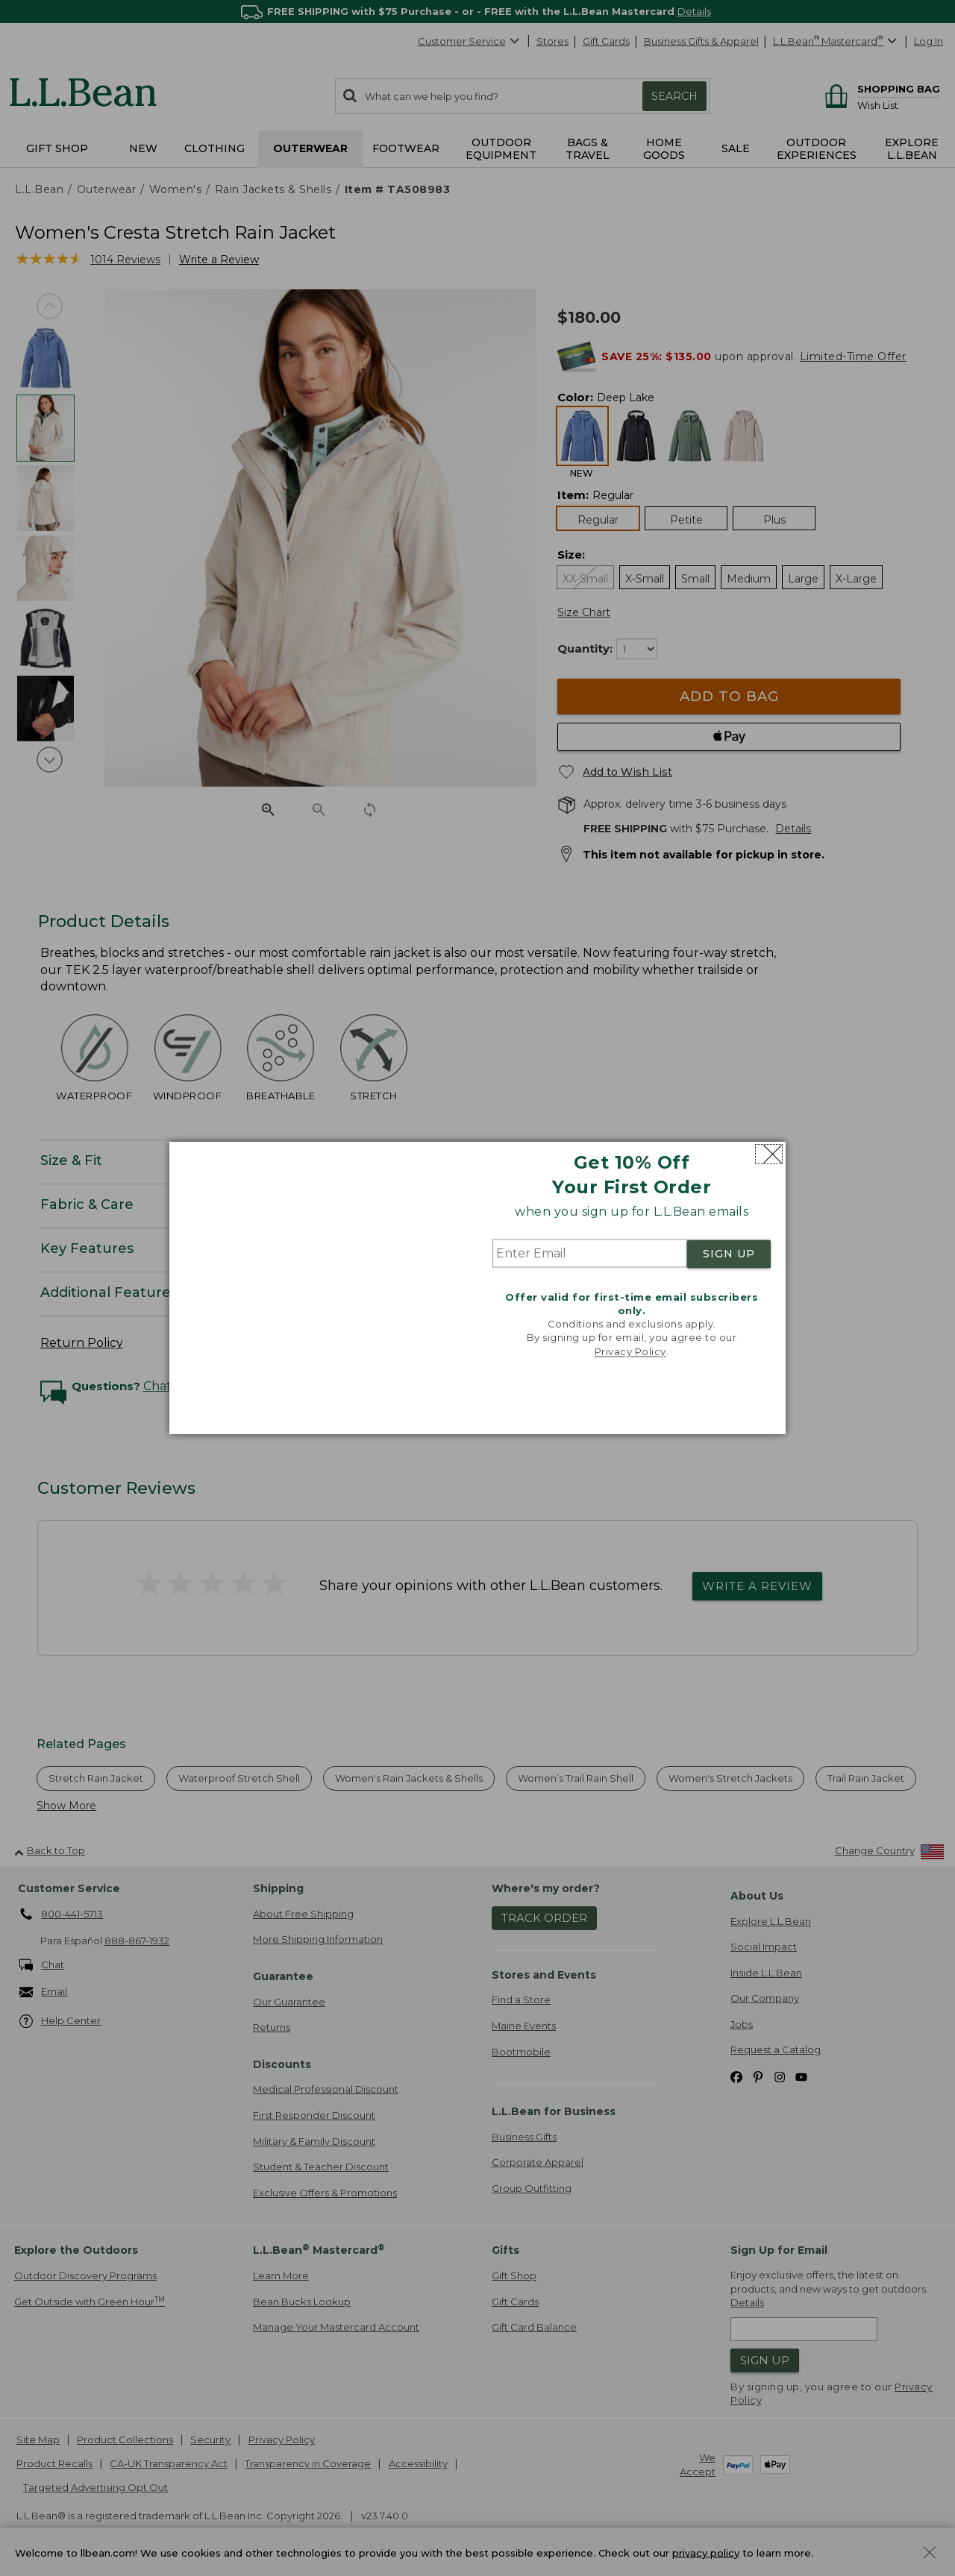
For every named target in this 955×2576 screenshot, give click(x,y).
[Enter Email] (589, 1254)
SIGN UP (729, 1253)
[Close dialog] (769, 1154)
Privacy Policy (630, 1351)
